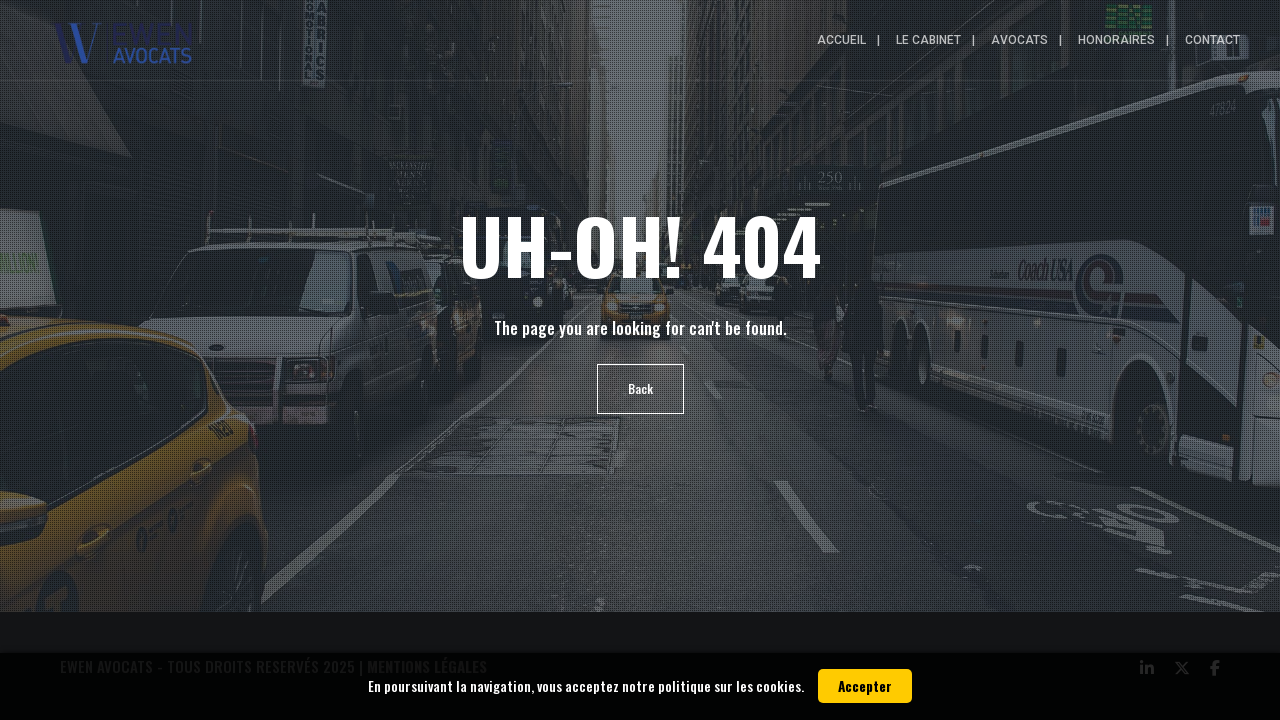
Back (640, 388)
